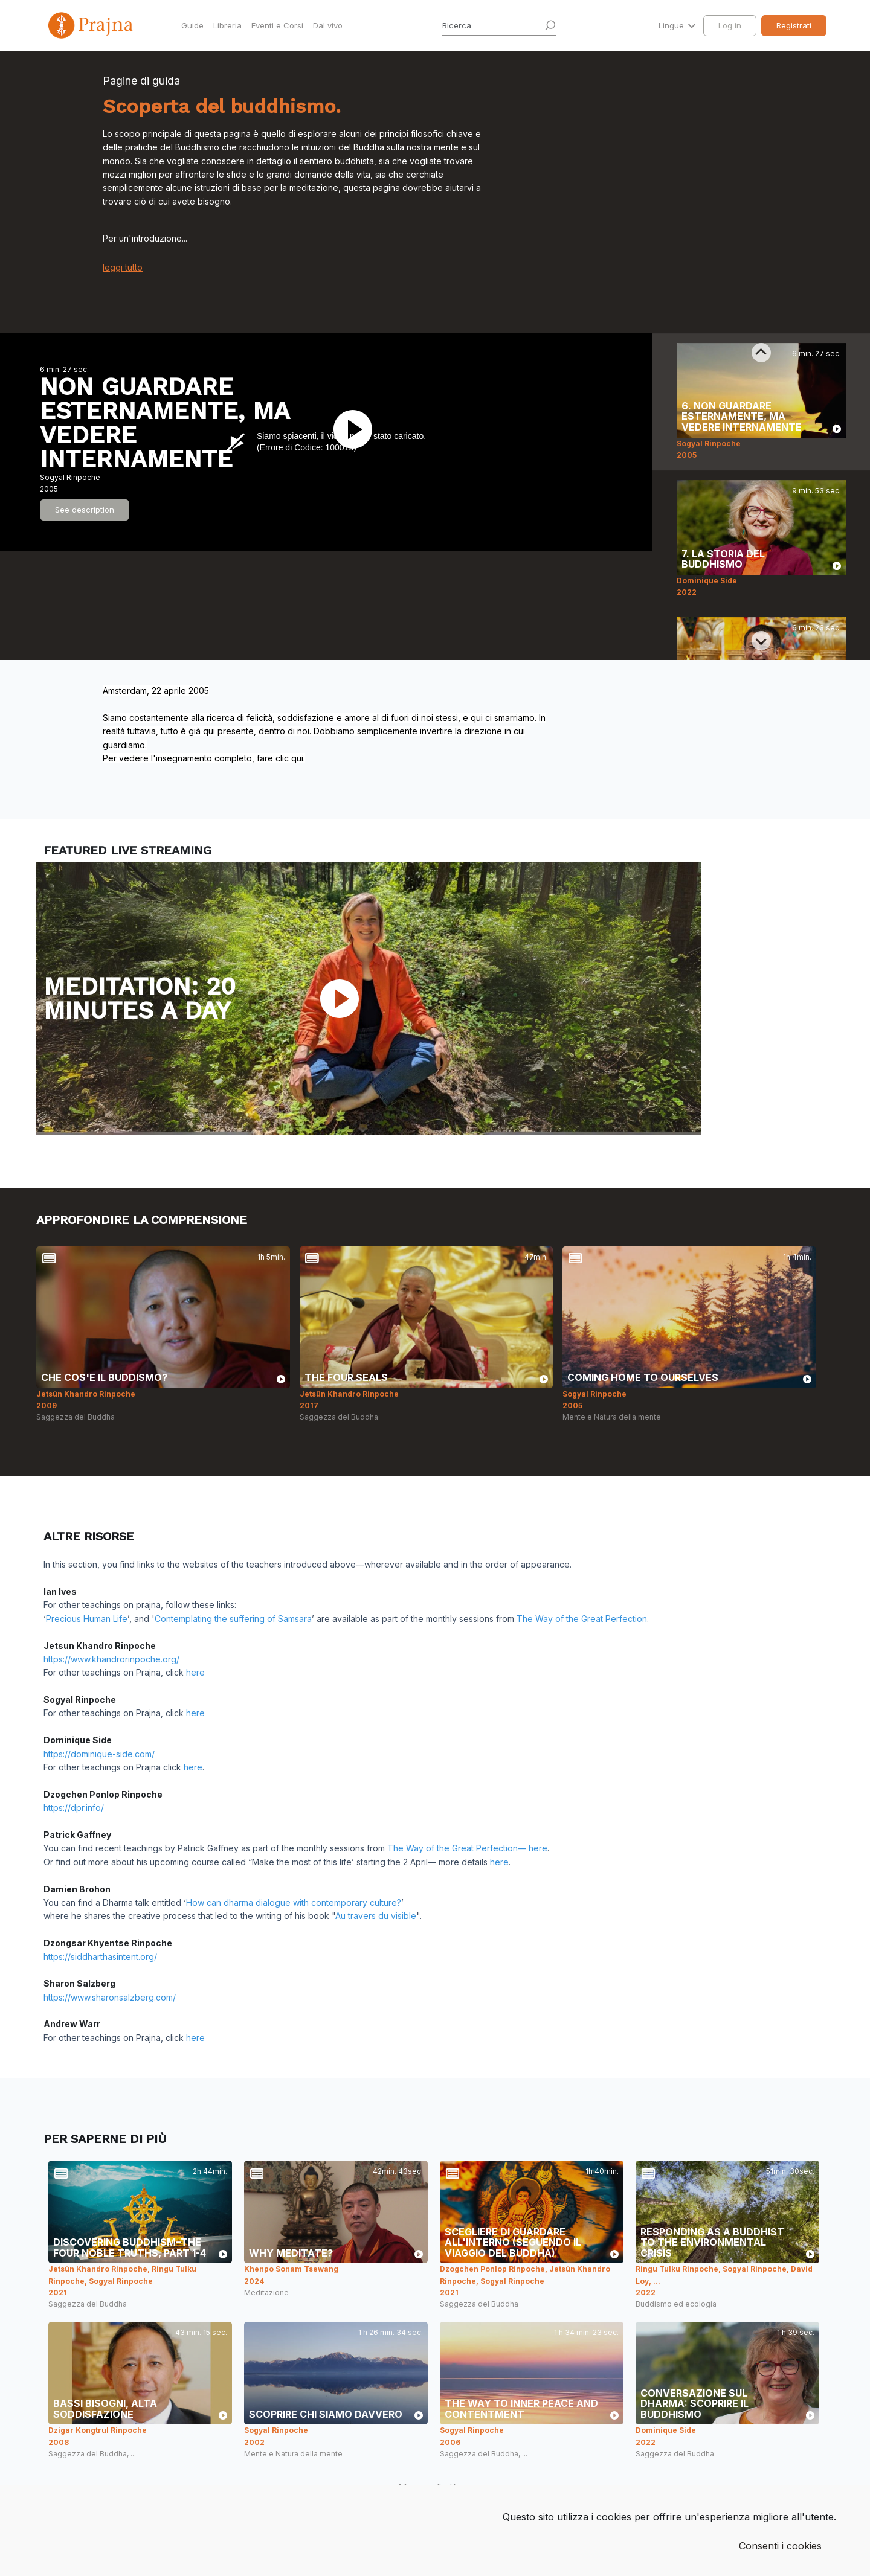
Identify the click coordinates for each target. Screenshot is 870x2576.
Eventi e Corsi (277, 25)
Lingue (672, 25)
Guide (192, 25)
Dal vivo (328, 25)
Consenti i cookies (780, 2546)
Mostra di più (428, 2488)
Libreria (227, 25)
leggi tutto (123, 267)
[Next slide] (761, 640)
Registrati (793, 25)
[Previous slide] (761, 352)
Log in (729, 25)
